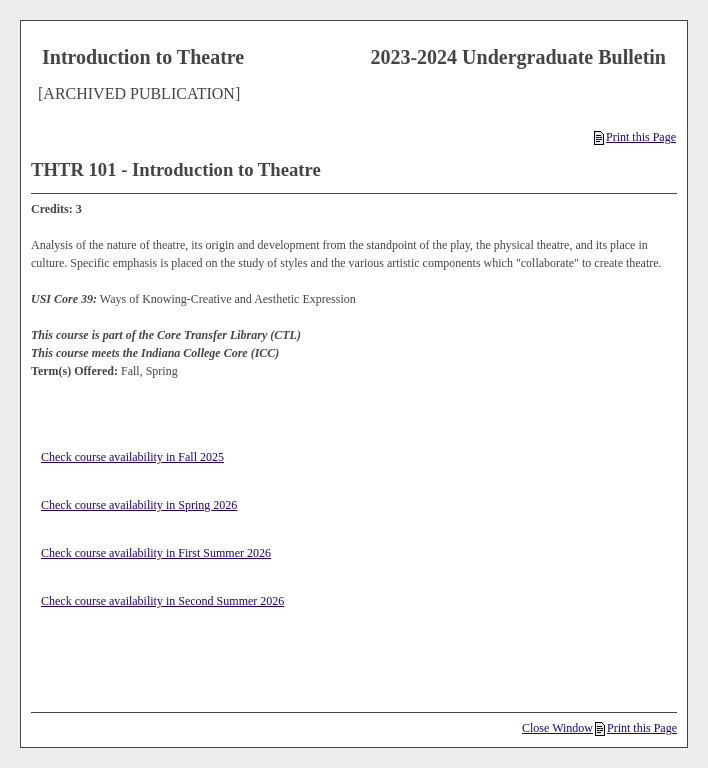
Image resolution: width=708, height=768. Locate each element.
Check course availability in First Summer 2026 (156, 553)
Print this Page (635, 137)
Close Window (557, 728)
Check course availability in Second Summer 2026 (162, 601)
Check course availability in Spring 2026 (139, 505)
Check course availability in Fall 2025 (132, 457)
